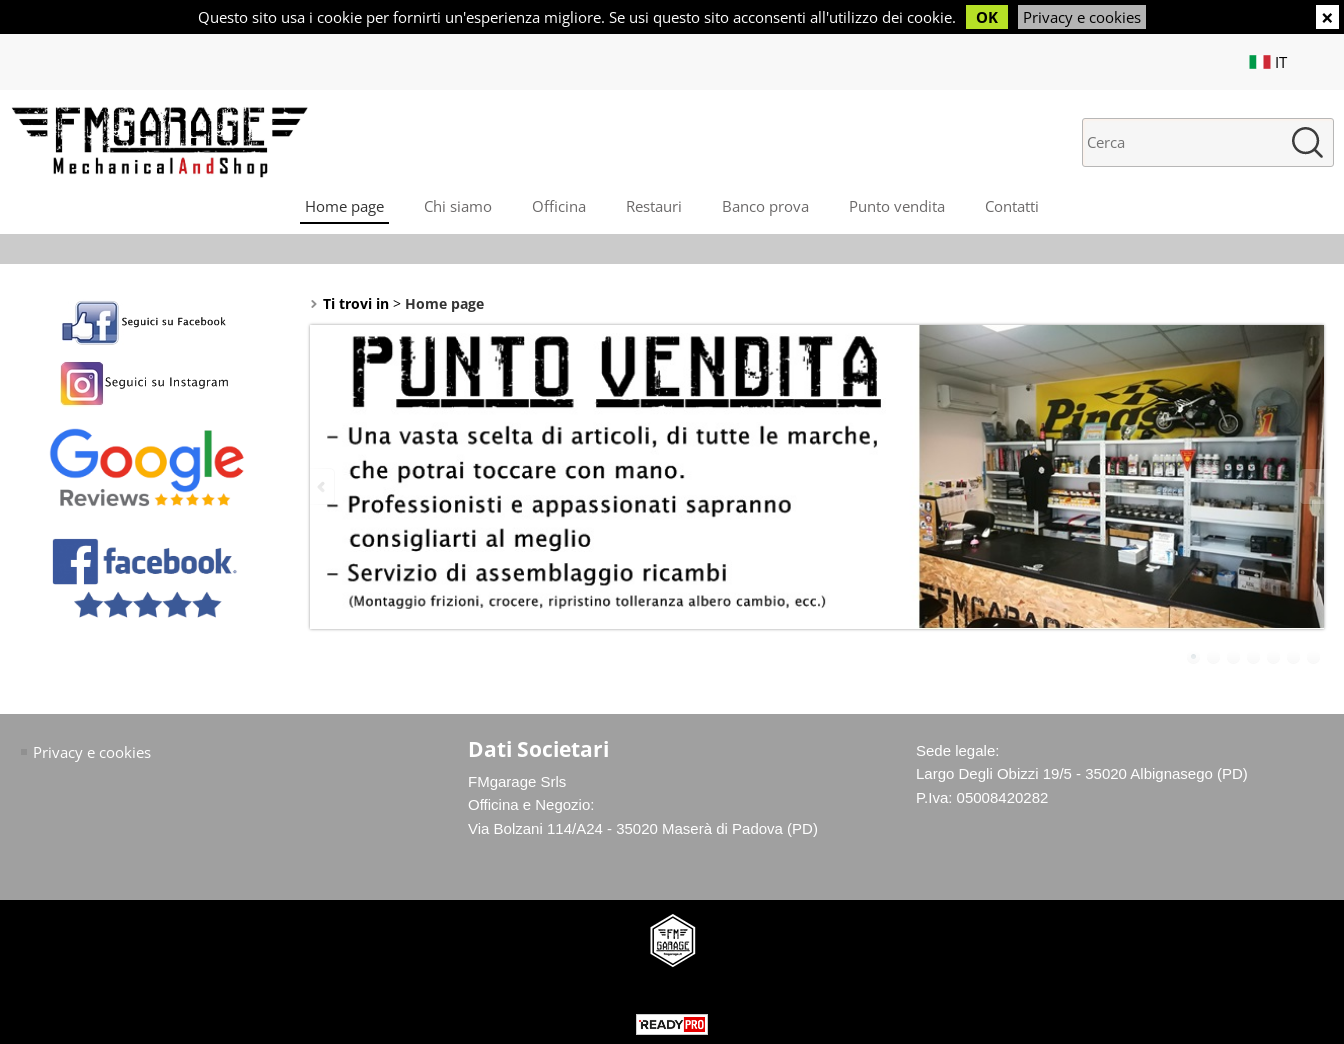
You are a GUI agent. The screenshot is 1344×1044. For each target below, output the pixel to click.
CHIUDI (1327, 17)
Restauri (654, 206)
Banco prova (765, 206)
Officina (559, 206)
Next (1311, 486)
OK (987, 17)
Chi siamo (458, 206)
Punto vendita (897, 206)
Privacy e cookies (1082, 17)
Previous (323, 486)
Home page (344, 206)
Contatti (1012, 206)
